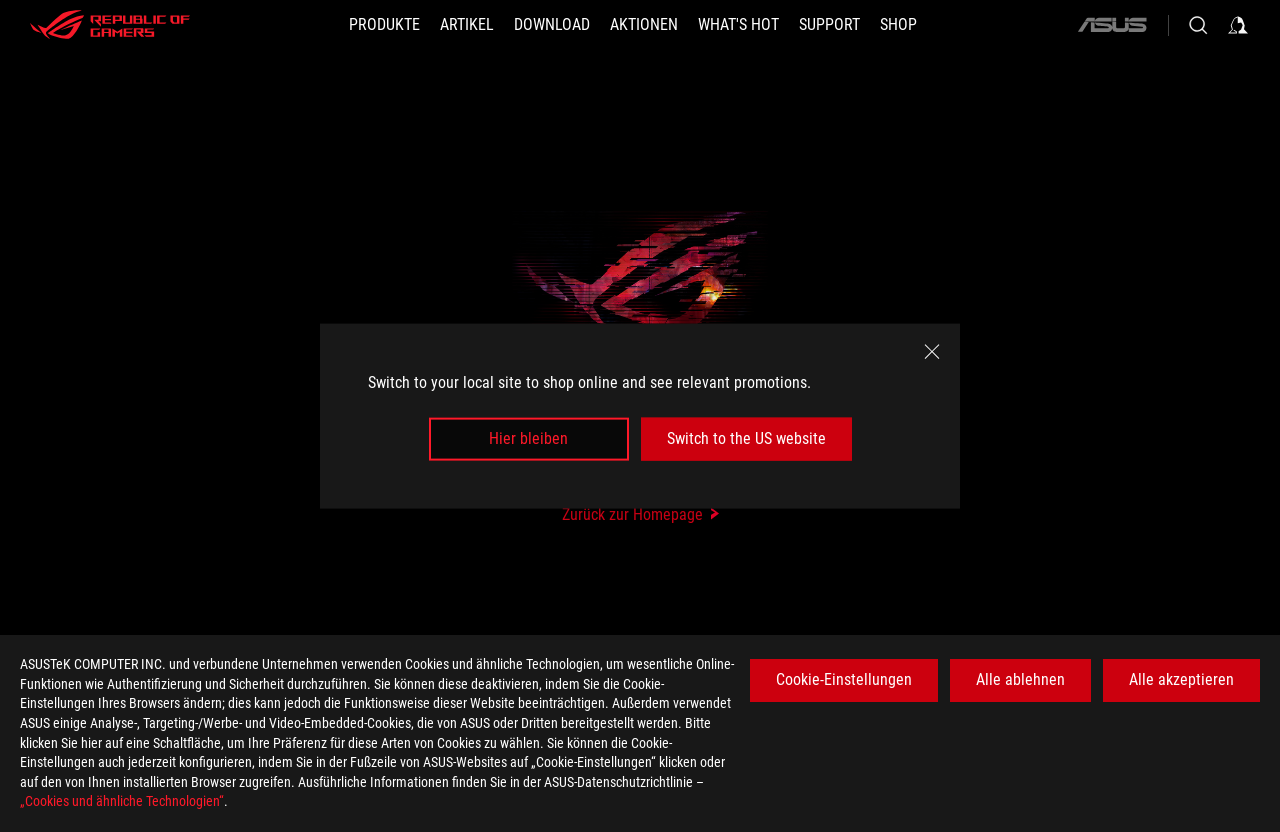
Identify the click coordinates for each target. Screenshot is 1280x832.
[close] (932, 352)
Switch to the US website (746, 438)
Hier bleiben (528, 438)
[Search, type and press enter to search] (1198, 25)
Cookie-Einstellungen (844, 679)
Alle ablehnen (1020, 679)
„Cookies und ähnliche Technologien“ (122, 801)
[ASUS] (1112, 25)
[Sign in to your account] (1238, 25)
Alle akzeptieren (1181, 679)
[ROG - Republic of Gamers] (110, 25)
